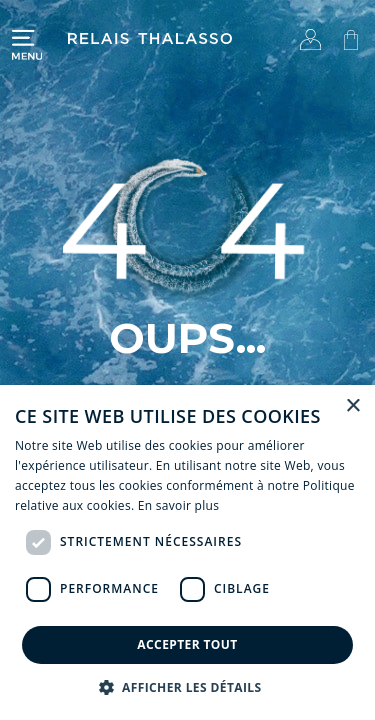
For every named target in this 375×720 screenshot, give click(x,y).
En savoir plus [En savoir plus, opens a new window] (178, 505)
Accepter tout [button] (187, 644)
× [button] (352, 406)
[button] (188, 687)
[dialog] (187, 552)
